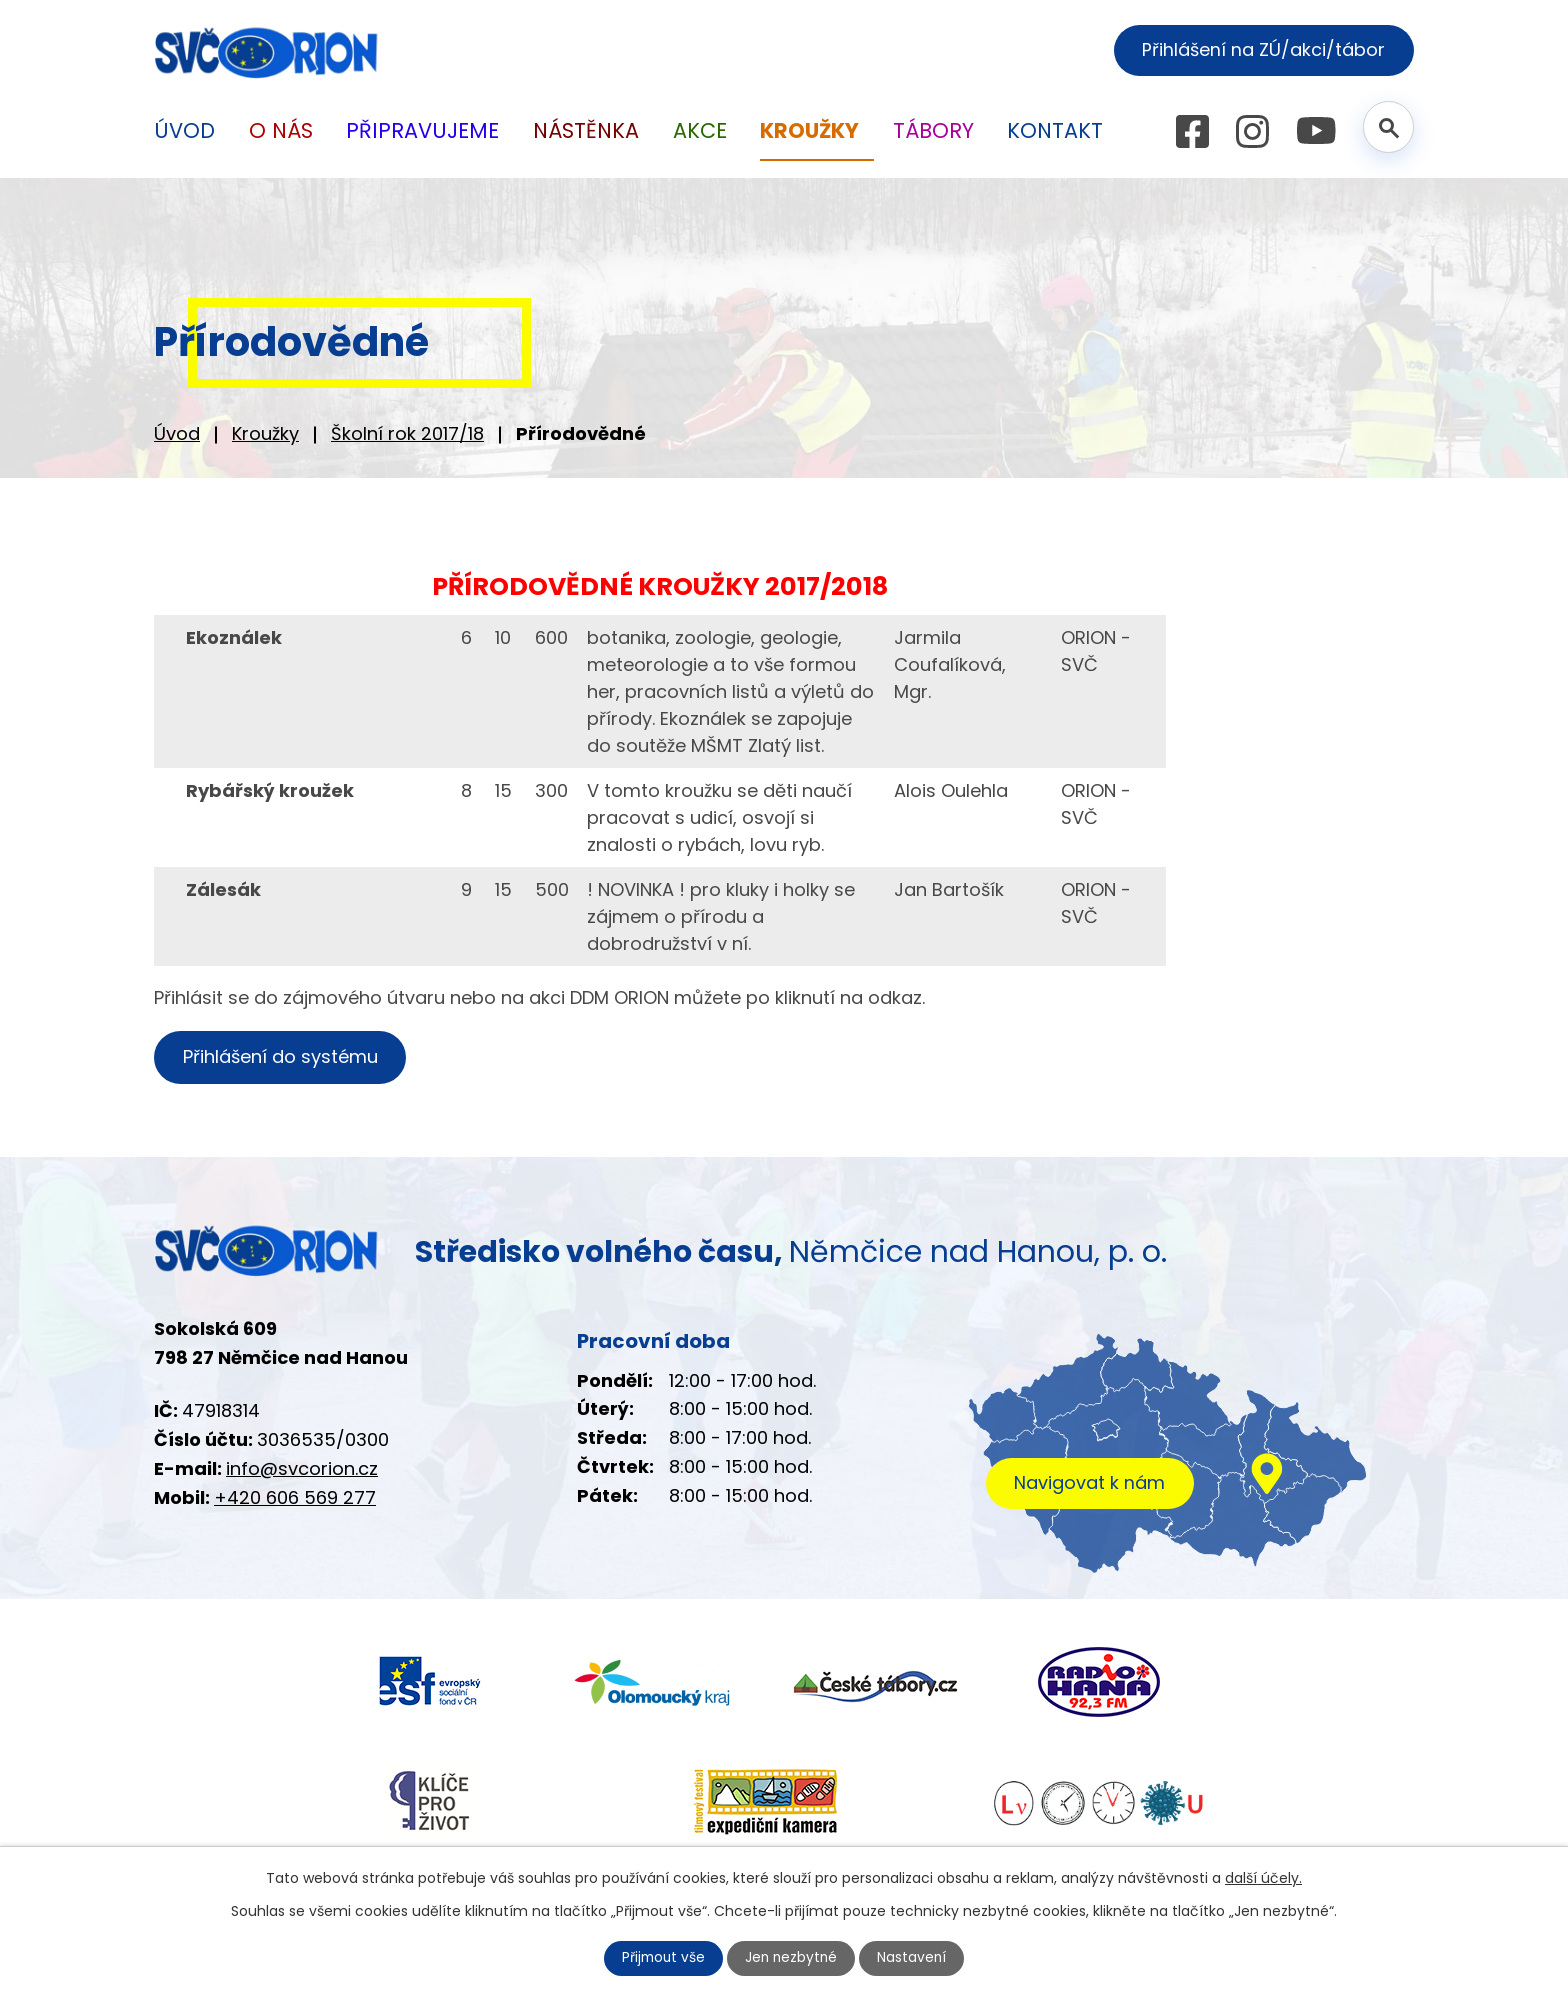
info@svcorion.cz (302, 1469)
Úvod (177, 433)
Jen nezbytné (792, 1958)
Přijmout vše (662, 1958)
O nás (281, 130)
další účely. (1263, 1878)
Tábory (933, 130)
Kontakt (1055, 130)
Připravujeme (422, 130)
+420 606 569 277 (295, 1498)
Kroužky (265, 433)
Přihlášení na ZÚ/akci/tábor (1261, 50)
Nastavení (915, 1958)
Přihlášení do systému (282, 1056)
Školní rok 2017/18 (407, 433)
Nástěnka (586, 130)
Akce (700, 130)
